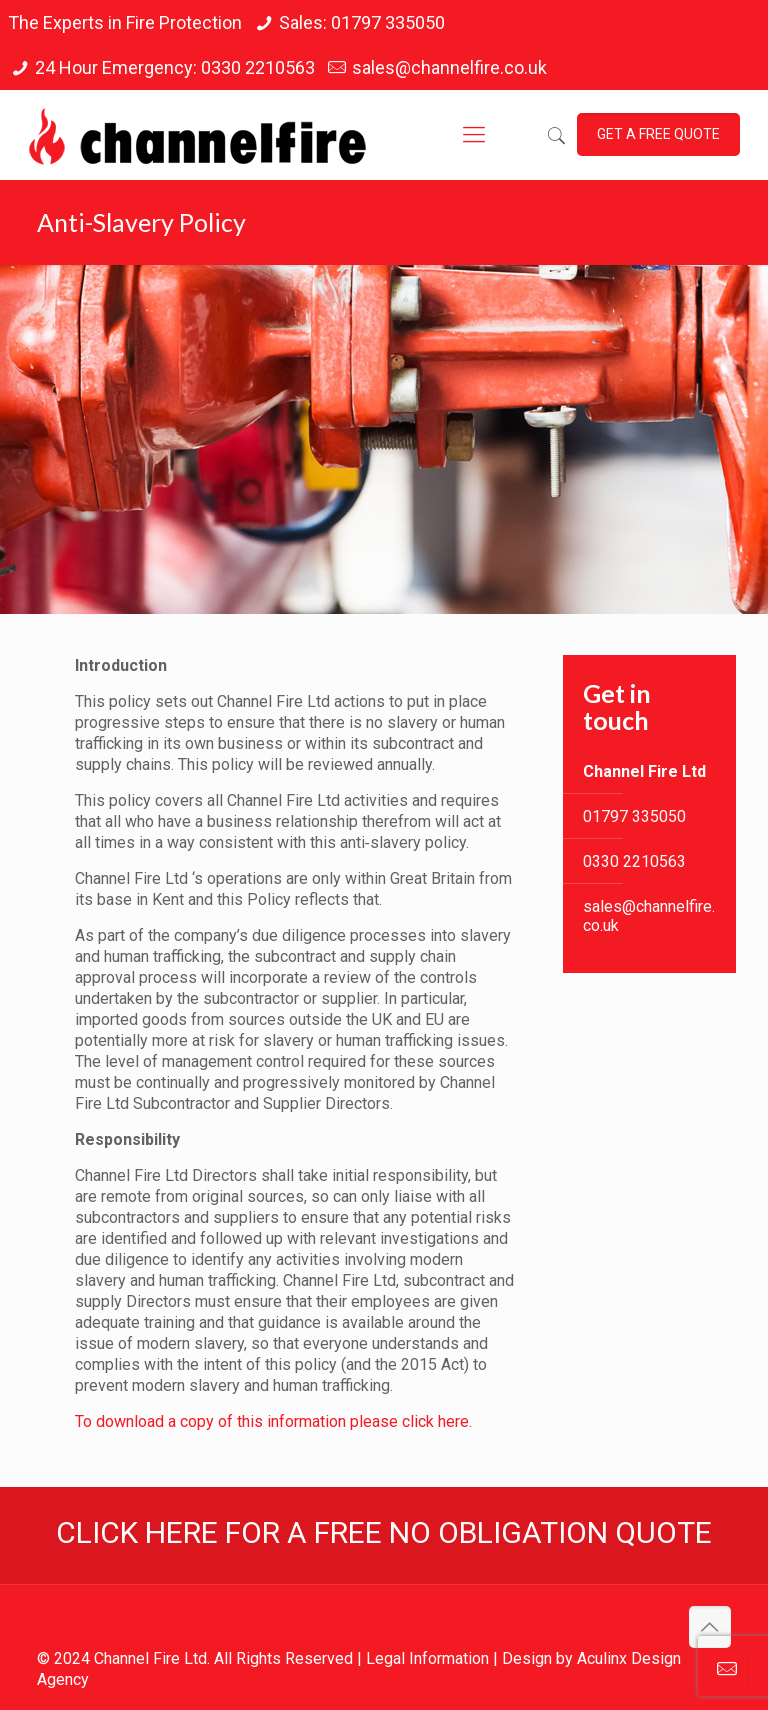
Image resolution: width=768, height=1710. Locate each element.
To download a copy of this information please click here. (273, 1421)
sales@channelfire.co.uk (449, 67)
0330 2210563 (634, 861)
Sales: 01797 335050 (362, 22)
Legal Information (427, 1658)
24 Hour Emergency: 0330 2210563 (175, 67)
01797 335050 (634, 816)
